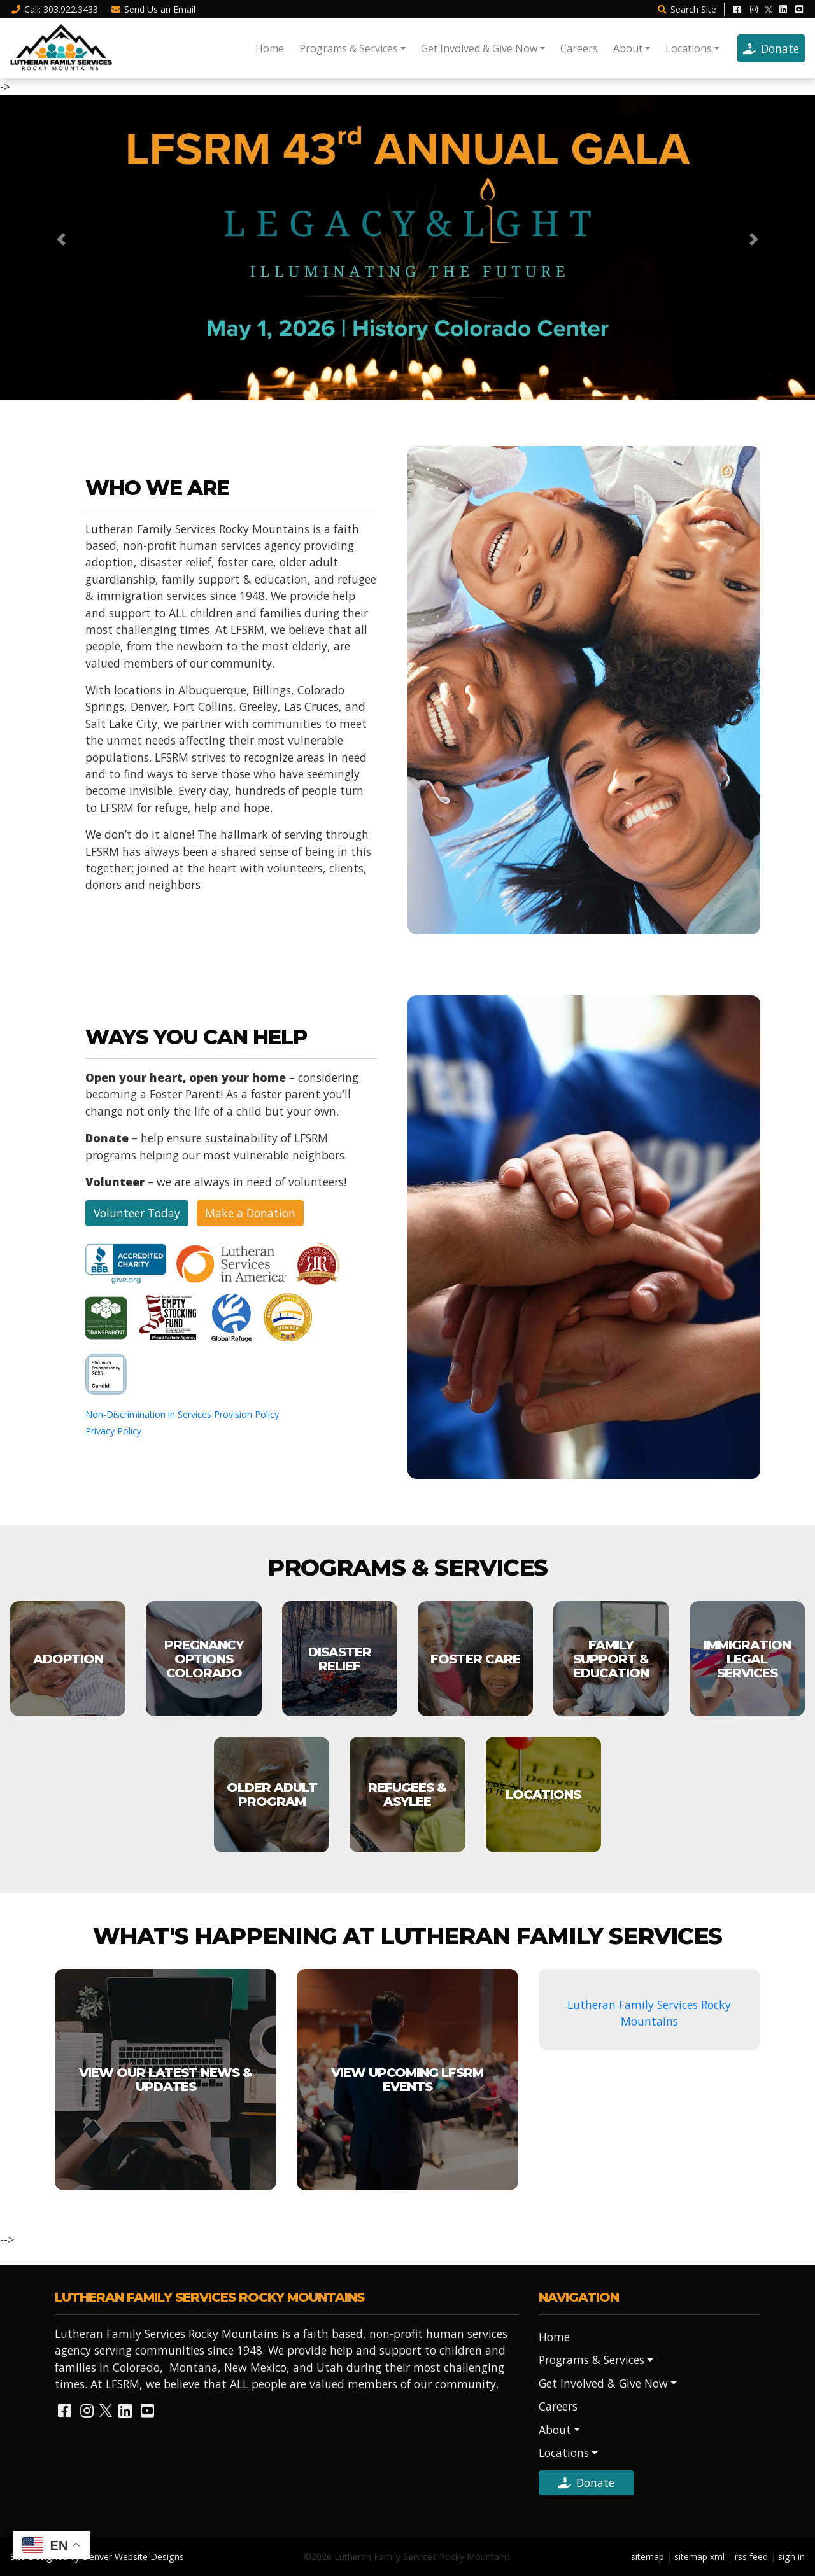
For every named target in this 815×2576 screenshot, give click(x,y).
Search (686, 9)
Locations (688, 48)
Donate (771, 48)
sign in (791, 2557)
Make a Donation (250, 1213)
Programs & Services (348, 48)
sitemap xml (699, 2557)
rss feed (751, 2557)
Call (54, 9)
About (627, 48)
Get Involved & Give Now (479, 48)
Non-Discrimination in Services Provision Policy (182, 1414)
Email (153, 9)
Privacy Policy (113, 1431)
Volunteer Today (137, 1213)
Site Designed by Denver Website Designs (97, 2557)
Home (269, 48)
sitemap (647, 2557)
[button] (61, 239)
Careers (579, 48)
